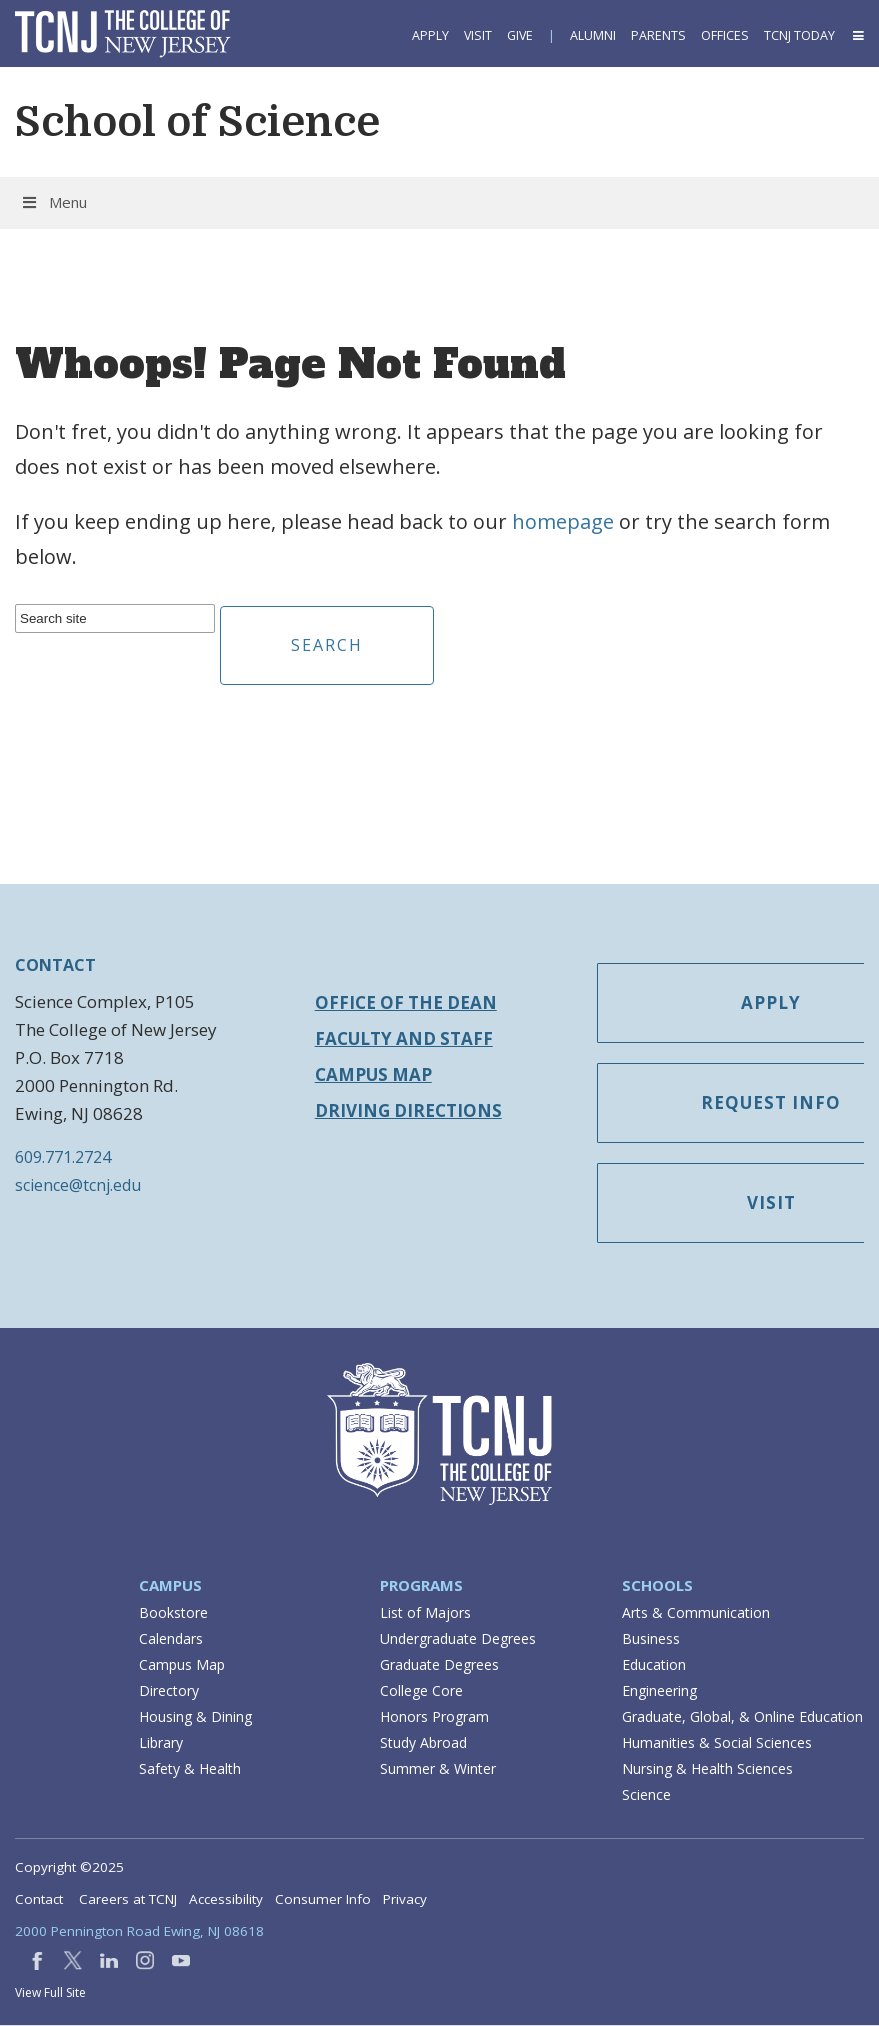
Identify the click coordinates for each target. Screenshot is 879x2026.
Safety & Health (190, 1769)
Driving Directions (408, 1110)
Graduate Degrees (439, 1665)
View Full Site (50, 1993)
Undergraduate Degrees (458, 1639)
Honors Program (434, 1717)
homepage (563, 521)
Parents (658, 35)
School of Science (197, 122)
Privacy (405, 1900)
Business (651, 1639)
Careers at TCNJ (128, 1900)
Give (520, 35)
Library (161, 1743)
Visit (478, 35)
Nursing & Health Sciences (707, 1769)
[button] (857, 35)
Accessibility (226, 1900)
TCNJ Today (799, 35)
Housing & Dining (195, 1717)
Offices (725, 35)
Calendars (171, 1639)
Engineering (659, 1691)
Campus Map (373, 1074)
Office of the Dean (406, 1002)
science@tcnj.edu (78, 1185)
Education (654, 1665)
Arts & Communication (696, 1613)
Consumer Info (323, 1900)
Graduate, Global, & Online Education (742, 1717)
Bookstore (173, 1613)
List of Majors (425, 1613)
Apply (430, 35)
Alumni (593, 35)
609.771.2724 (63, 1157)
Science (646, 1795)
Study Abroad (423, 1743)
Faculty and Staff (404, 1038)
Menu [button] (53, 202)
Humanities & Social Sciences (717, 1743)
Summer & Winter (438, 1769)
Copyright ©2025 (69, 1868)
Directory (169, 1691)
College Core (421, 1691)
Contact (39, 1900)
